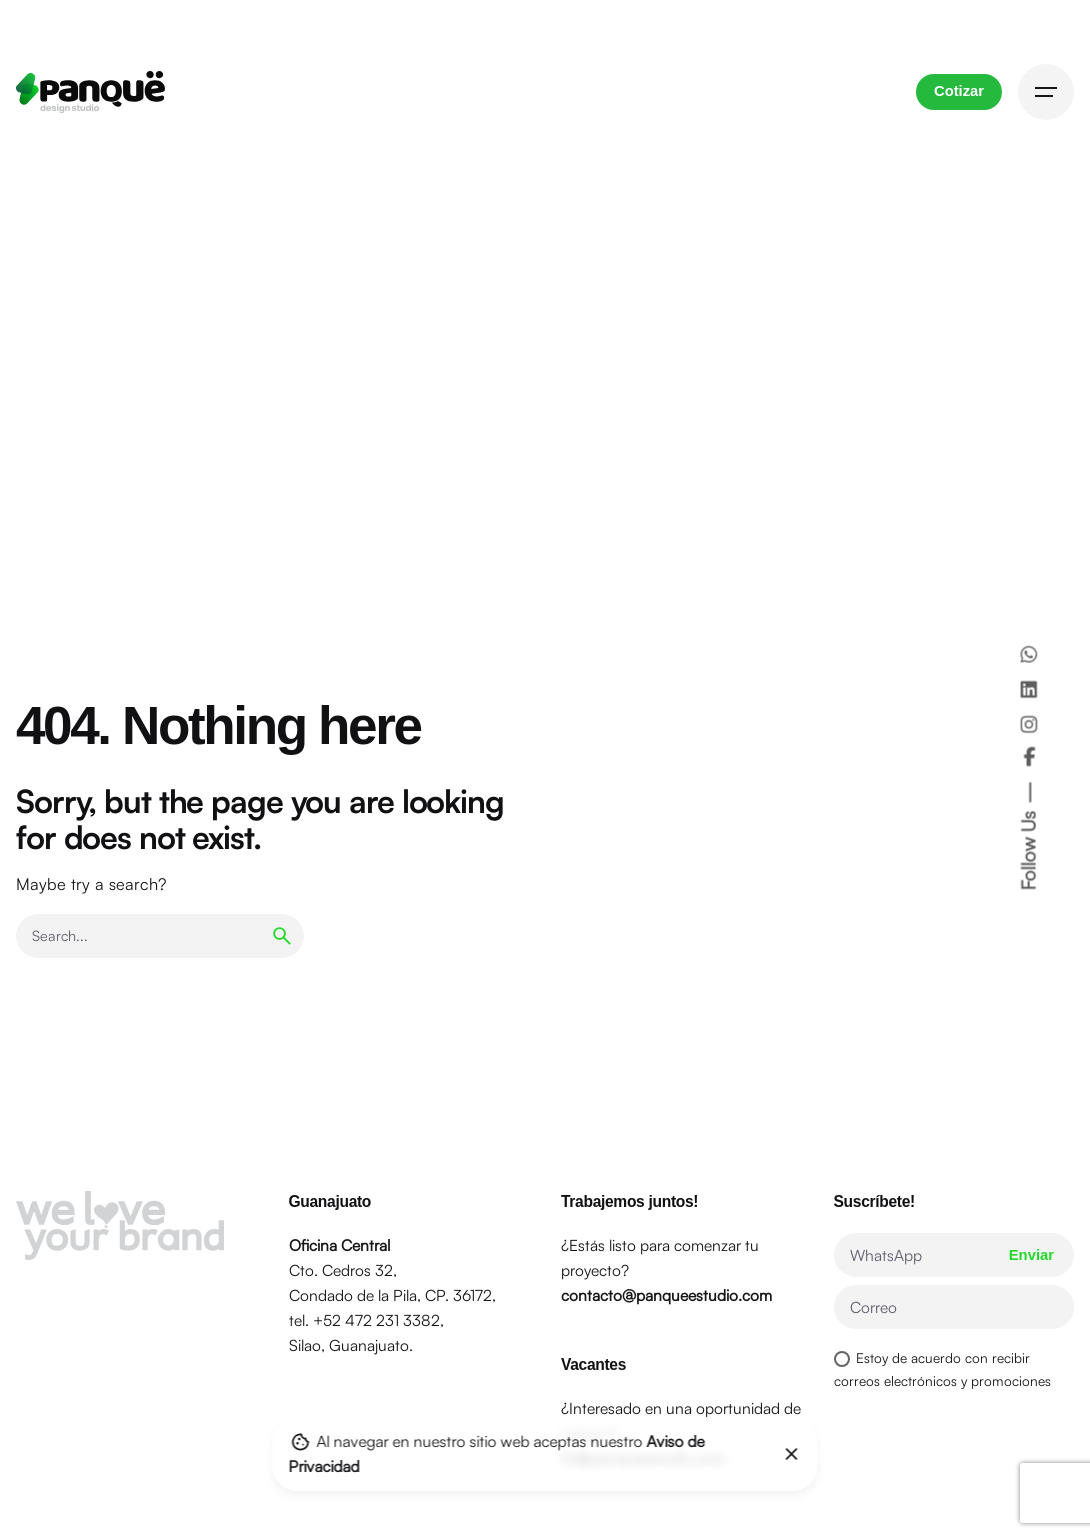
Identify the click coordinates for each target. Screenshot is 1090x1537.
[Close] (792, 1454)
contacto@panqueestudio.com (666, 1295)
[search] (282, 936)
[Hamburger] (1046, 92)
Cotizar (959, 91)
